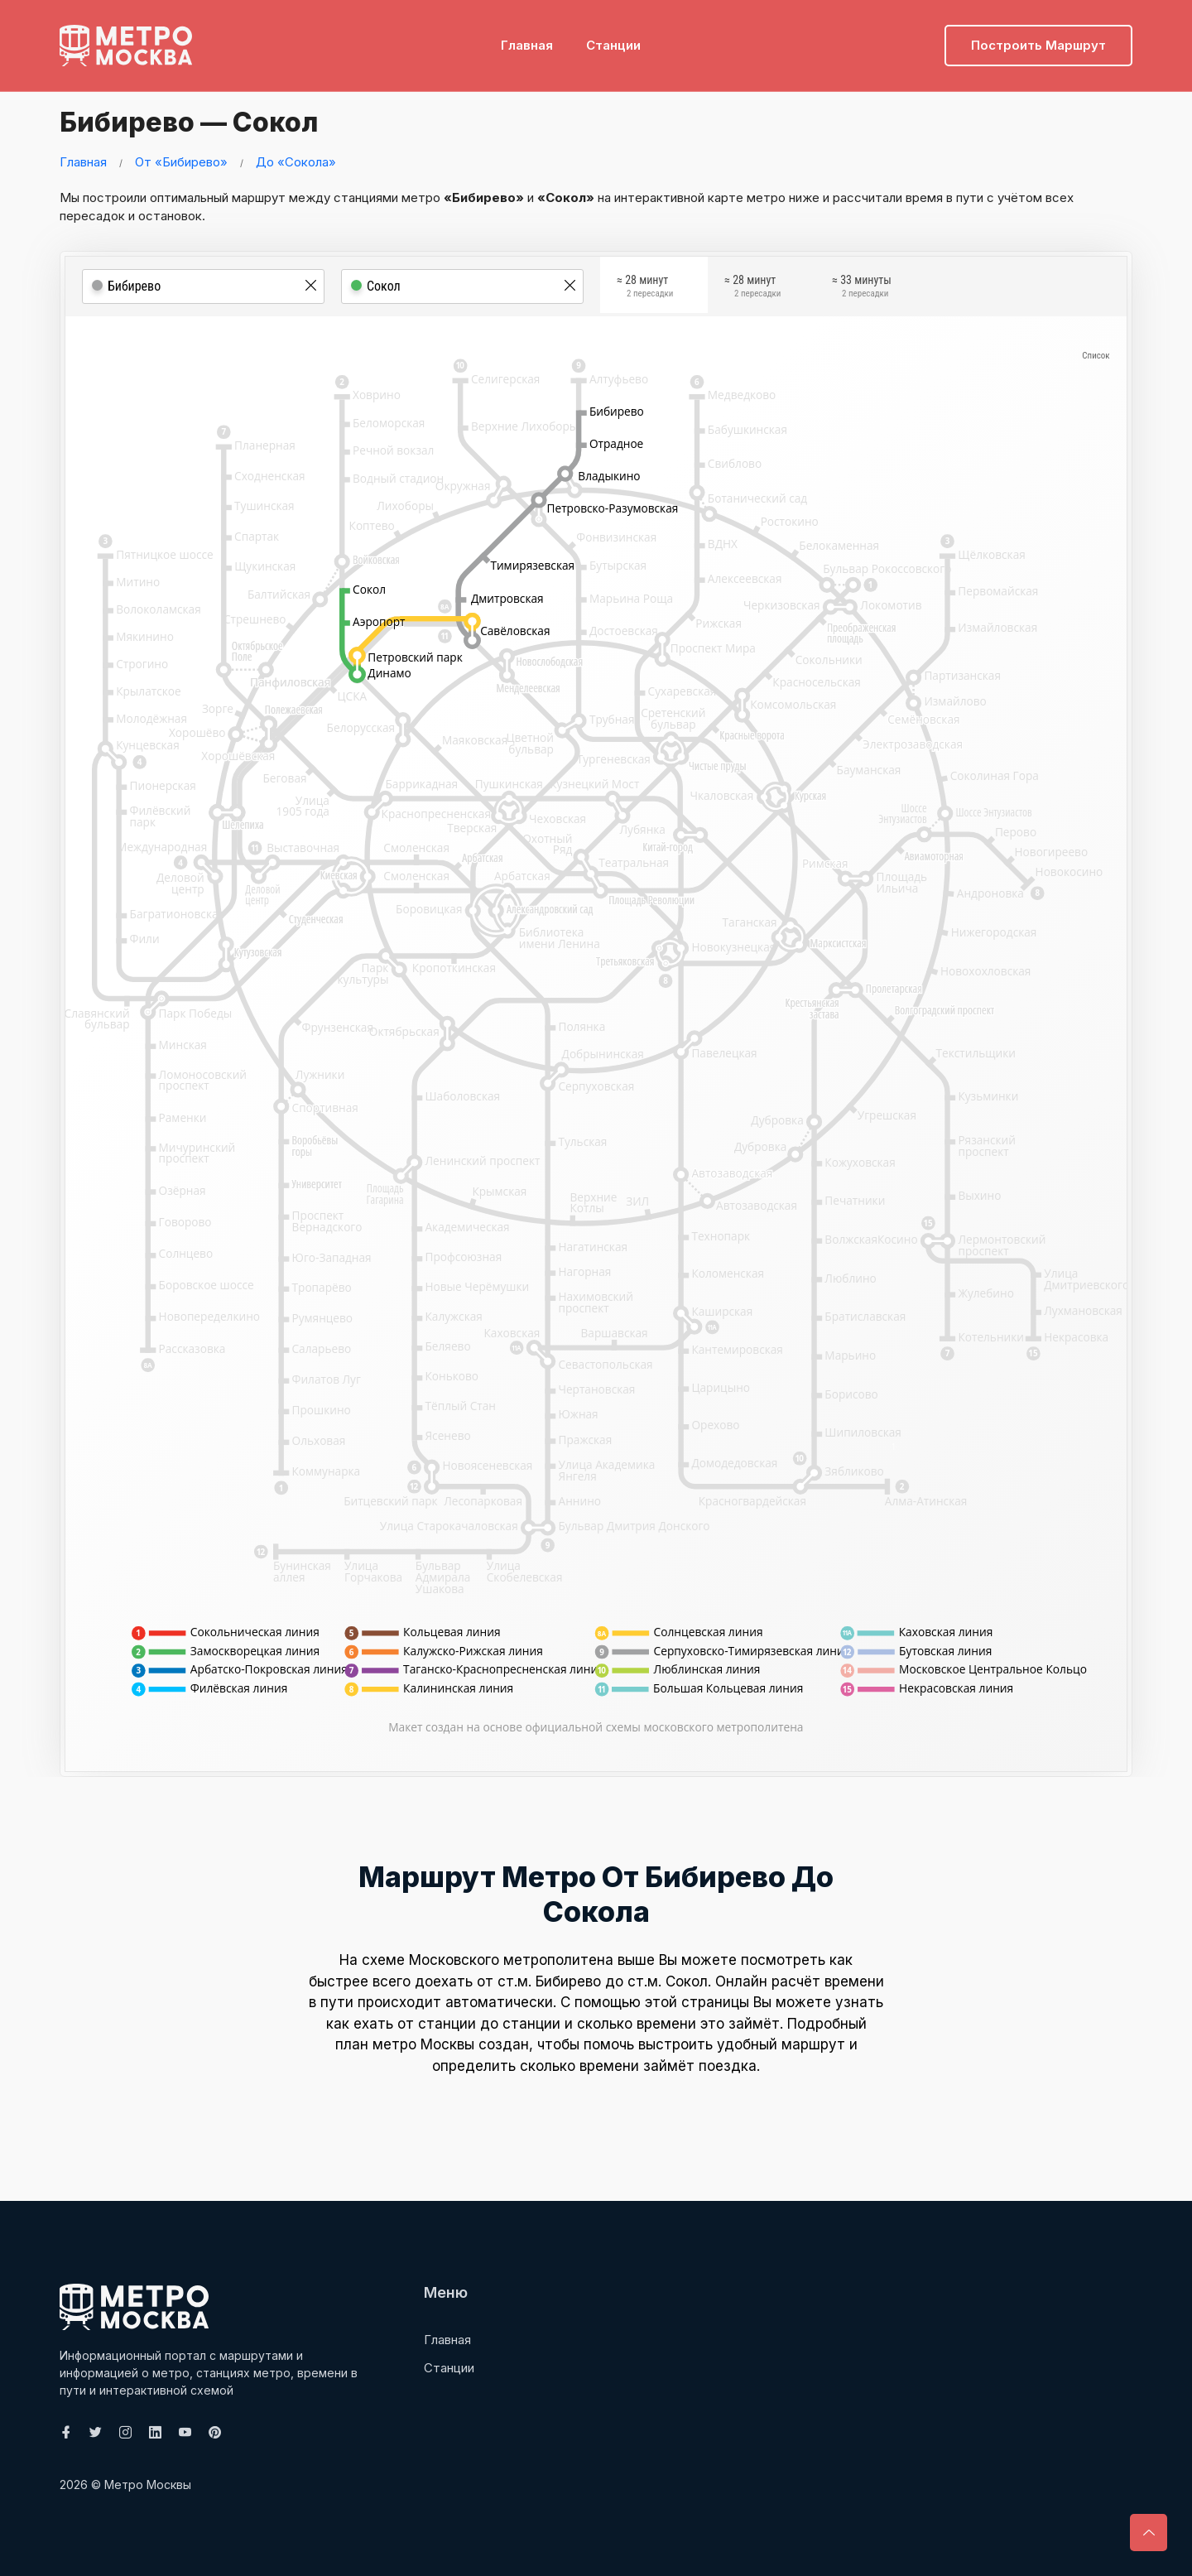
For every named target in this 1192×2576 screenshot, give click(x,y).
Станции (613, 38)
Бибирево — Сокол (205, 120)
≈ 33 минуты (862, 288)
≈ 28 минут (645, 288)
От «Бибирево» (181, 162)
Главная (527, 38)
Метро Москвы (147, 2484)
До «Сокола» (296, 162)
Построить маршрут (1038, 38)
